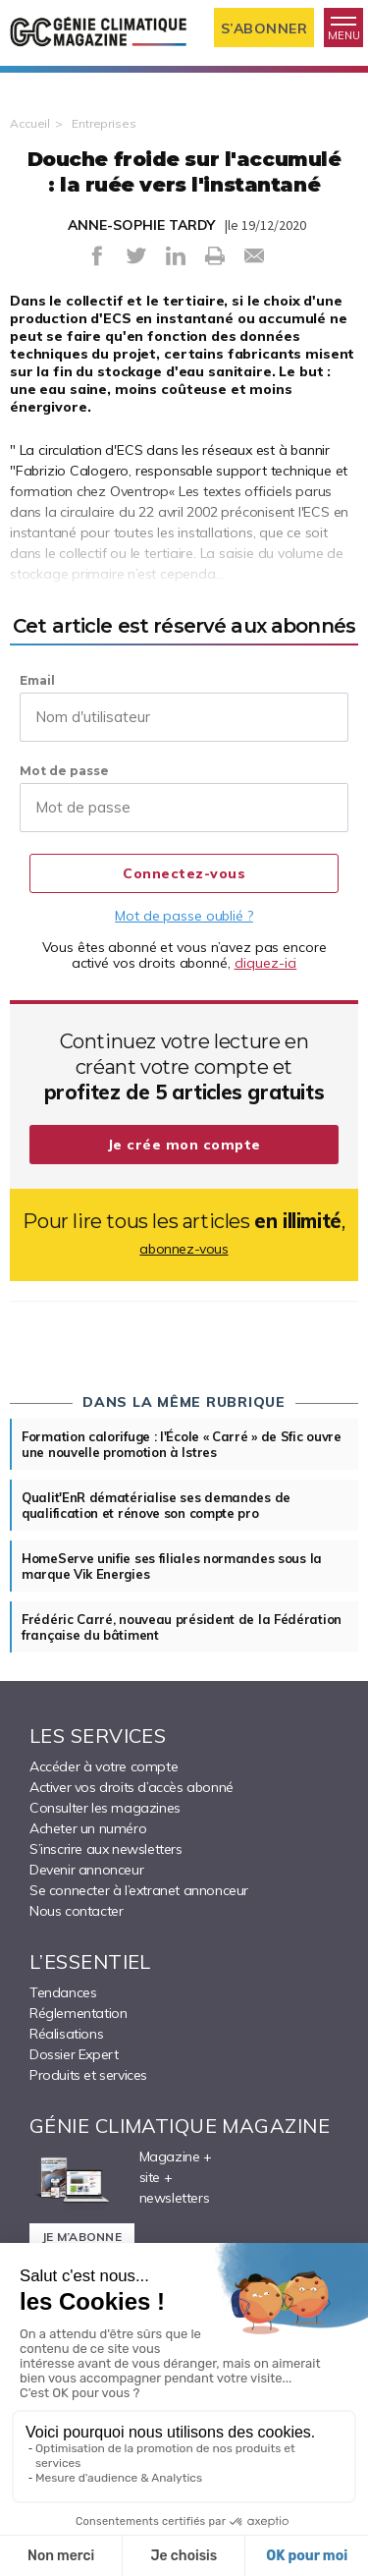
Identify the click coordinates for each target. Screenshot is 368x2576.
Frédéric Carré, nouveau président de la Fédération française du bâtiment (182, 1627)
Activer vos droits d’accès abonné (131, 1787)
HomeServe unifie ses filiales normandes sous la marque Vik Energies (172, 1566)
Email (37, 680)
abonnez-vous (183, 1249)
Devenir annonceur (86, 1869)
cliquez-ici (266, 963)
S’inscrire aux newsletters (106, 1849)
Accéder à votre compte (103, 1766)
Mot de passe (64, 770)
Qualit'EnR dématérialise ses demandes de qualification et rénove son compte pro (156, 1505)
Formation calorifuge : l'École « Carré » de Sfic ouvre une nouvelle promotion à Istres (182, 1444)
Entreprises (104, 123)
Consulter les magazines (105, 1808)
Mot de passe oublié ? (183, 916)
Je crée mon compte (184, 1144)
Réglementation (78, 2013)
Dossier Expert (73, 2054)
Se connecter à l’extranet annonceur (138, 1890)
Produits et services (88, 2075)
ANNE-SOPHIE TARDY (141, 225)
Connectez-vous (184, 873)
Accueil (30, 123)
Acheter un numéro (87, 1828)
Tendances (62, 1992)
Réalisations (66, 2034)
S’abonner (264, 28)
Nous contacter (76, 1911)
